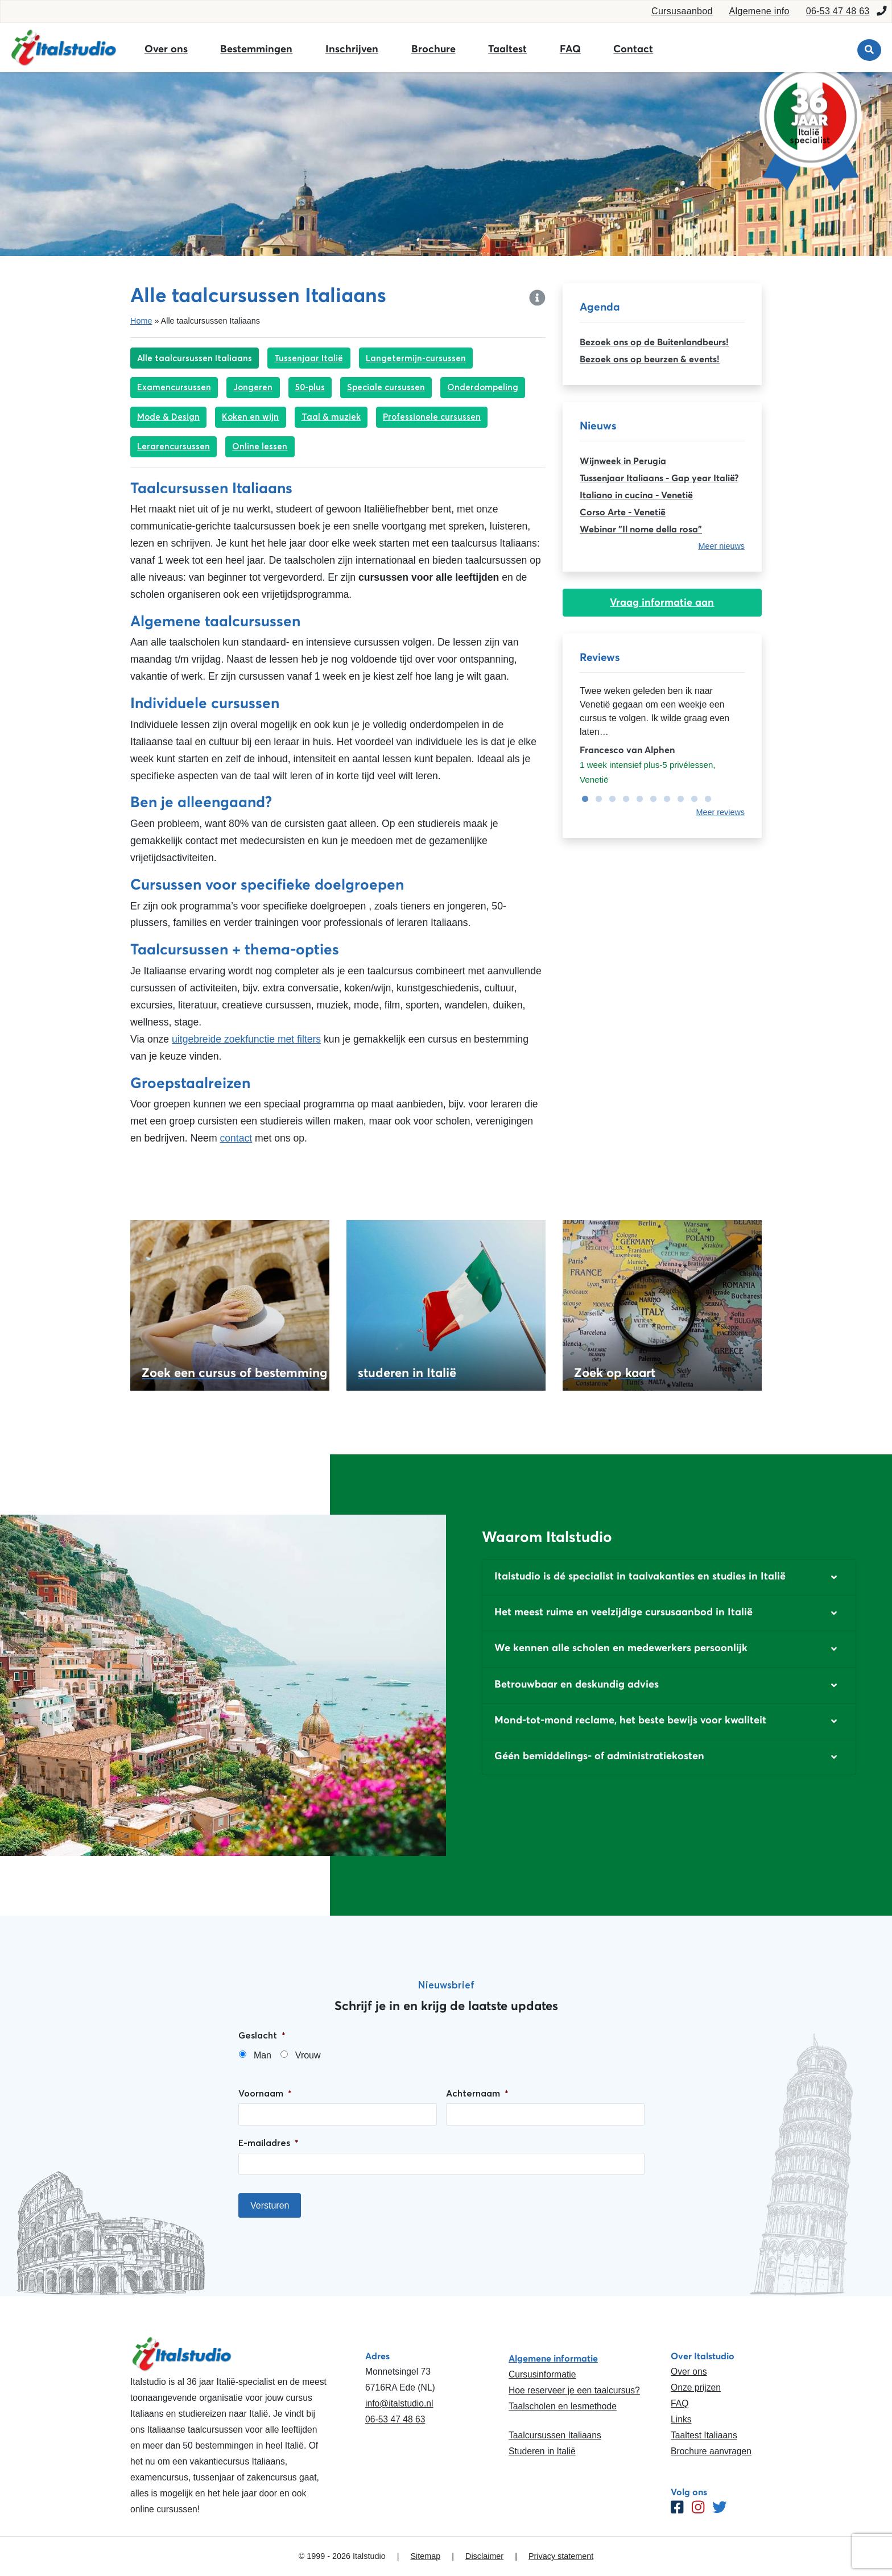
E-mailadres (268, 2142)
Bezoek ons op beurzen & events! (650, 359)
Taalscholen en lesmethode (563, 2406)
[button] (669, 1577)
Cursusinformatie (542, 2374)
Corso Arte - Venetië (623, 512)
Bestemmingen (256, 49)
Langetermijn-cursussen (416, 358)
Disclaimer (484, 2556)
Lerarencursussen (173, 446)
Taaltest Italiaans (704, 2435)
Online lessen (259, 446)
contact (236, 1138)
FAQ (570, 49)
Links (681, 2419)
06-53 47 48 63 (838, 11)
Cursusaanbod (682, 11)
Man (262, 2055)
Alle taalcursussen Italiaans (194, 358)
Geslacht (262, 2035)
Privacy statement (560, 2556)
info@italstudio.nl (399, 2403)
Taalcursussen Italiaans (555, 2435)
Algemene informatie (553, 2358)
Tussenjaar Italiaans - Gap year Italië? (659, 477)
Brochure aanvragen (711, 2451)
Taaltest (507, 49)
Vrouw (308, 2055)
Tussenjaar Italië (308, 358)
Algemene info (759, 11)
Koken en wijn (250, 416)
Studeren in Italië (542, 2451)
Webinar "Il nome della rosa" (641, 529)
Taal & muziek (331, 416)
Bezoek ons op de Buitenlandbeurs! (654, 342)
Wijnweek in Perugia (623, 460)
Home (141, 320)
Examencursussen (174, 387)
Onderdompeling (482, 387)
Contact (633, 49)
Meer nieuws (721, 546)
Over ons (166, 49)
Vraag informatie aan (662, 602)
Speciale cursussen (386, 387)
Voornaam (265, 2093)
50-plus (310, 387)
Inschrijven (351, 49)
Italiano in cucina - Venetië (636, 495)
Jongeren (252, 387)
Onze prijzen (696, 2387)
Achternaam (477, 2093)
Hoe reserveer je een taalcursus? (574, 2390)
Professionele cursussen (432, 416)
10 (705, 799)
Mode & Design (168, 416)
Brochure (433, 49)
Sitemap (425, 2556)
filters (307, 1039)
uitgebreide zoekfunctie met (233, 1039)
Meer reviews (720, 812)
